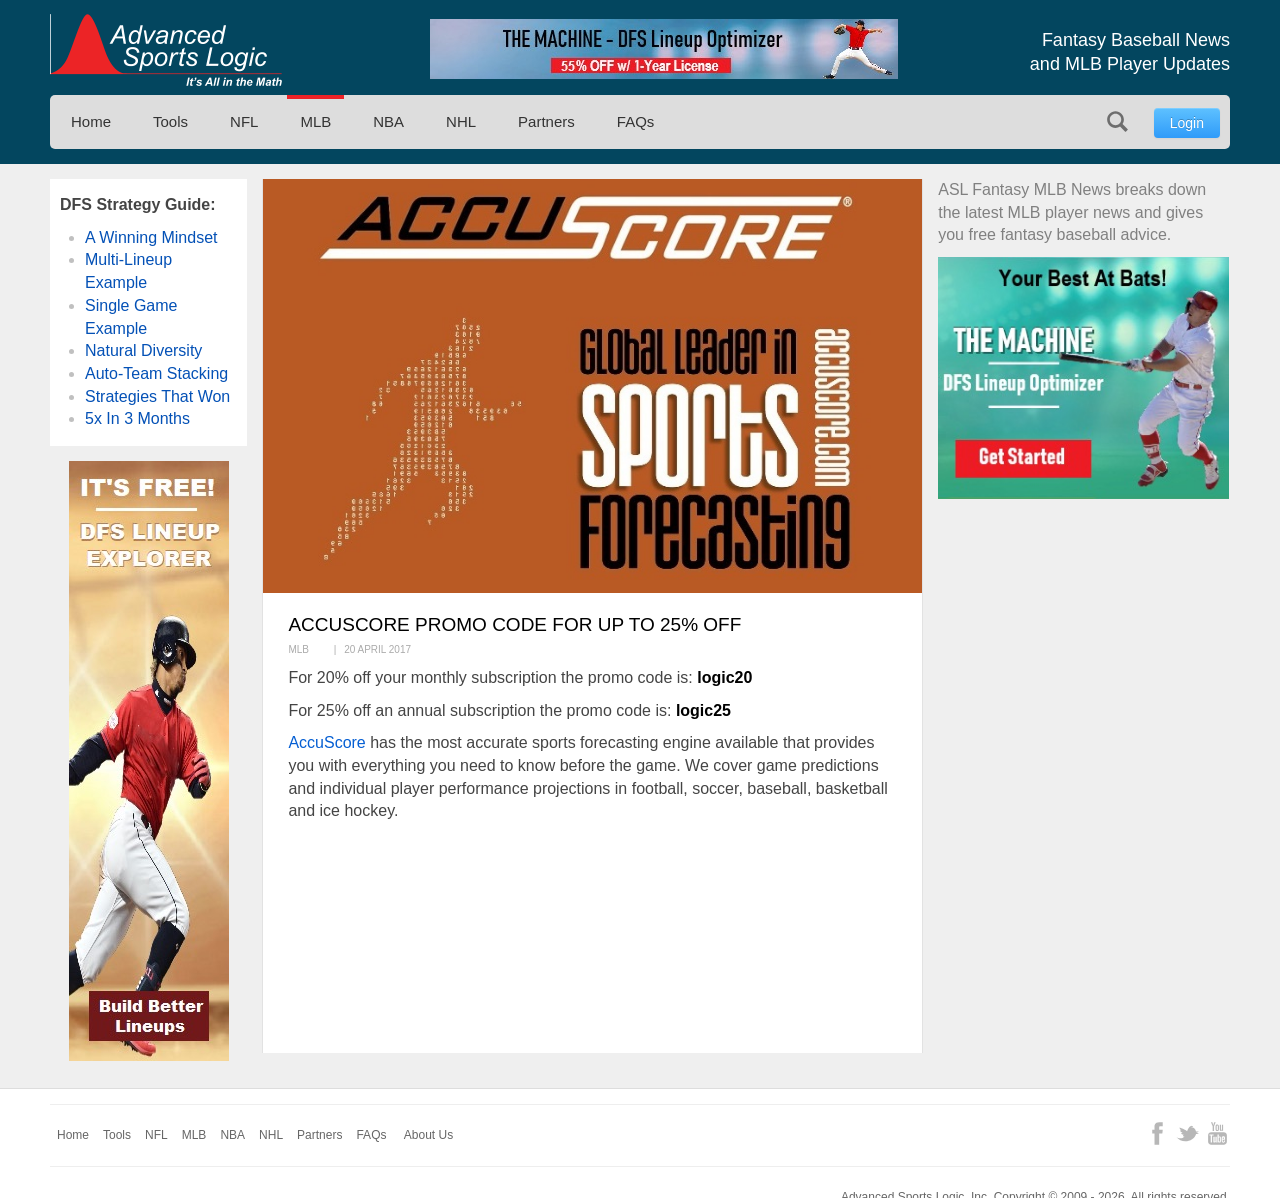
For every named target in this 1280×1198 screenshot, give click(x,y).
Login (1187, 123)
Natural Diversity (143, 350)
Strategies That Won (157, 396)
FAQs (636, 121)
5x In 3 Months (137, 418)
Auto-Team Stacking (156, 373)
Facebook (1157, 1133)
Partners (546, 121)
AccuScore (326, 742)
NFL (244, 121)
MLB (315, 121)
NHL (461, 121)
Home (91, 121)
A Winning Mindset (151, 237)
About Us (428, 1135)
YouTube (1217, 1133)
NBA (388, 121)
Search (1117, 121)
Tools (170, 121)
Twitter (1187, 1133)
